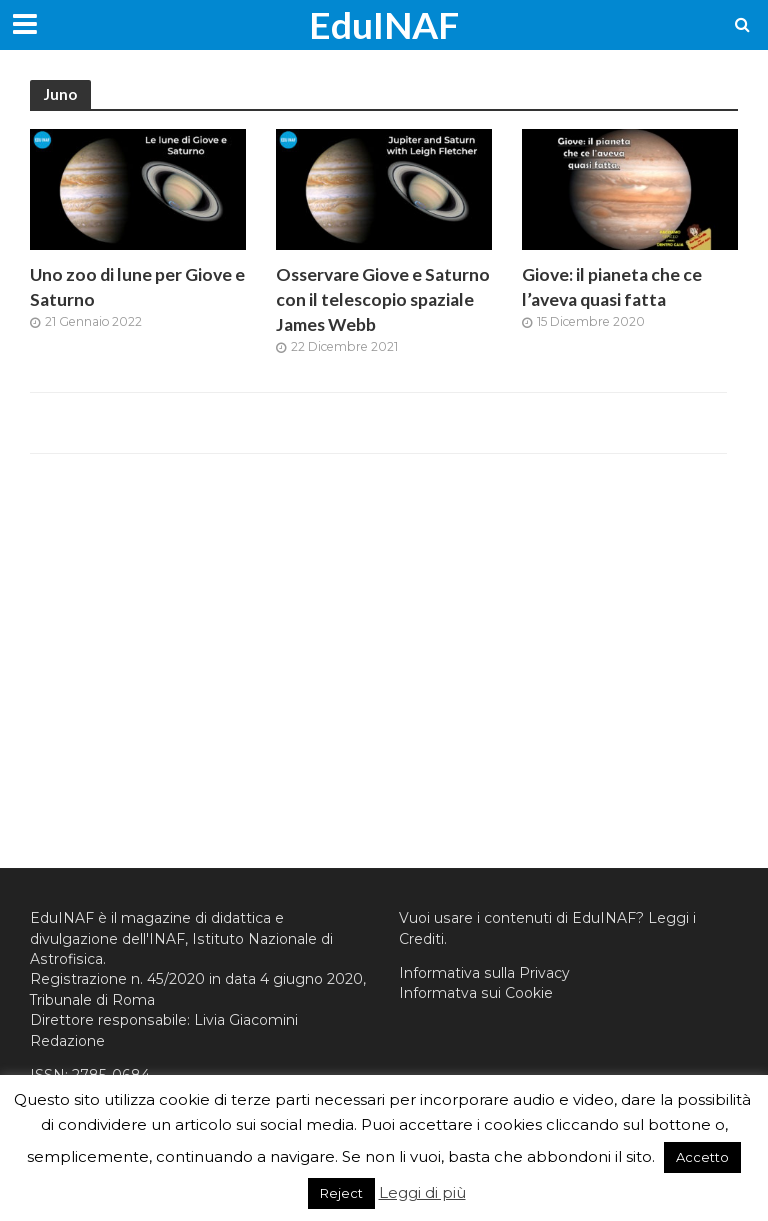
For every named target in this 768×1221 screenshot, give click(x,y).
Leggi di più (422, 1192)
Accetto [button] (702, 1157)
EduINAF (384, 24)
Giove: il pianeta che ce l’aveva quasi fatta (612, 287)
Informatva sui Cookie (476, 993)
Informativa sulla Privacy (484, 973)
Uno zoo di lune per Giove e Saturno (137, 287)
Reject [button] (341, 1193)
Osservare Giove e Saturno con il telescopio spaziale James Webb (383, 299)
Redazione (67, 1041)
